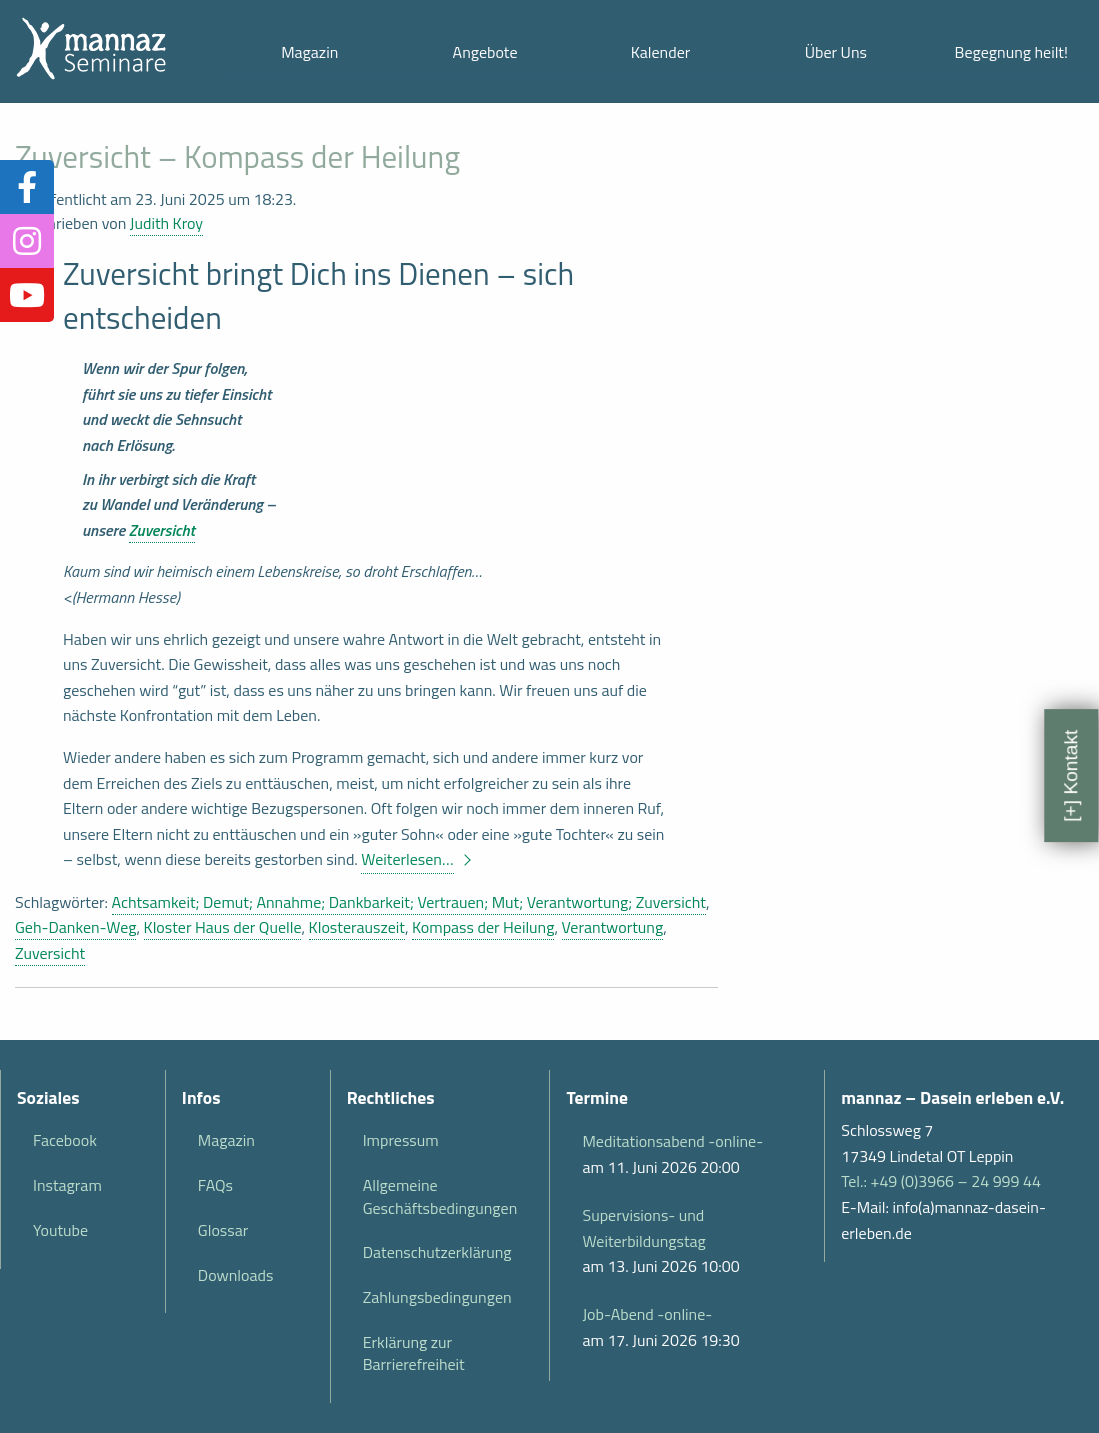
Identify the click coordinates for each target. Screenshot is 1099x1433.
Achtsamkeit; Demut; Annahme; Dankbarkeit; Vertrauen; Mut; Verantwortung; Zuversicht (409, 902)
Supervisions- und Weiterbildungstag (643, 1228)
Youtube (60, 1230)
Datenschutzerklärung (437, 1252)
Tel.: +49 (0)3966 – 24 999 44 (941, 1181)
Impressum (401, 1140)
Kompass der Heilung (483, 927)
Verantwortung (613, 927)
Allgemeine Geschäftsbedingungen (440, 1196)
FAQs (215, 1185)
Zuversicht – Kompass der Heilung (237, 156)
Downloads (236, 1275)
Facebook (65, 1140)
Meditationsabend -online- (672, 1141)
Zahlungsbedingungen (437, 1297)
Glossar (223, 1230)
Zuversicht (162, 530)
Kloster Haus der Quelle (223, 927)
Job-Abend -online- (647, 1314)
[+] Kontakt (1070, 775)
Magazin (309, 52)
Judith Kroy (166, 223)
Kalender (661, 52)
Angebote (485, 52)
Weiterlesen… (407, 859)
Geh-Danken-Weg (75, 927)
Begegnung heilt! (1011, 52)
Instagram (67, 1185)
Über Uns (836, 52)
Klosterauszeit (357, 927)
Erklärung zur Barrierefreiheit (414, 1353)
